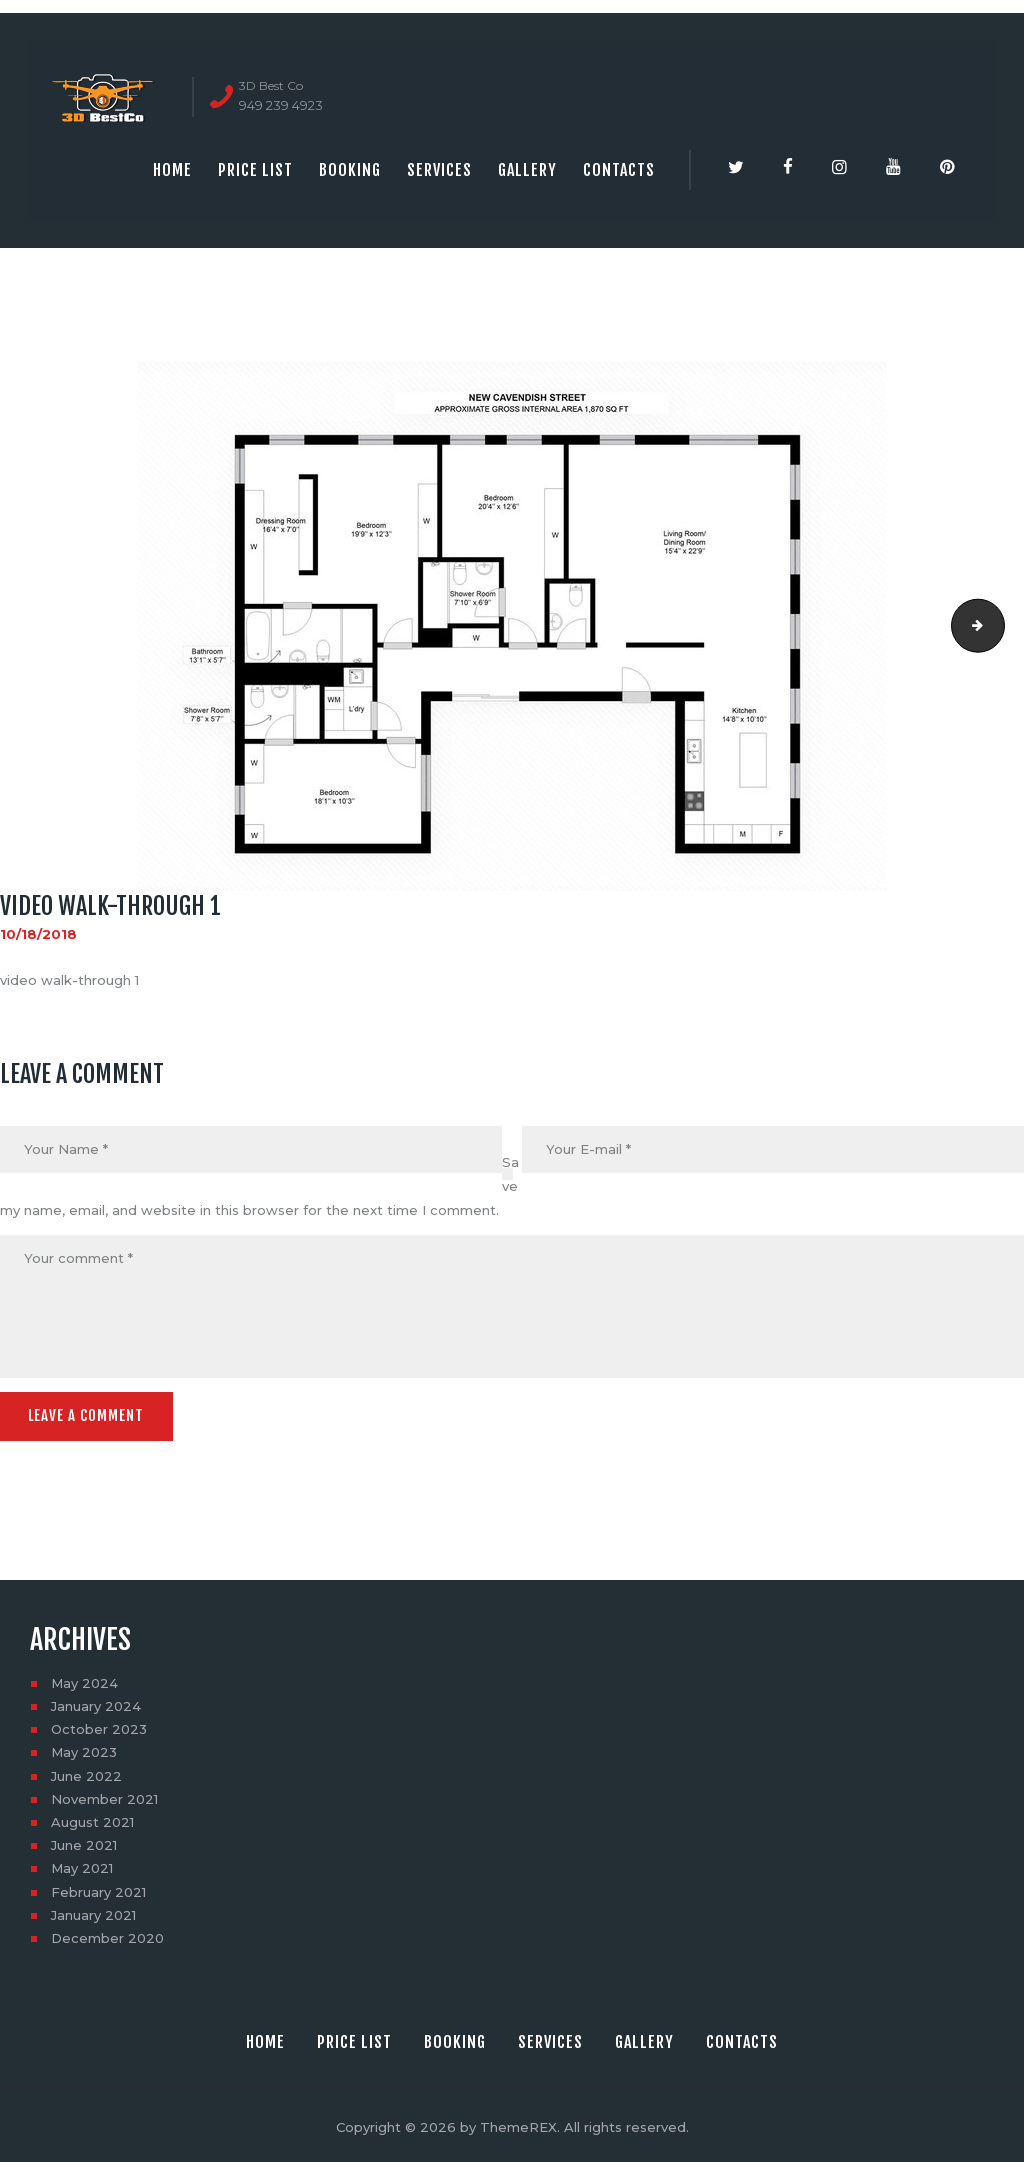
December (107, 1936)
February (98, 1889)
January (96, 1704)
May (84, 1680)
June (86, 1773)
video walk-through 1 (998, 626)
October (99, 1727)
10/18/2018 (38, 934)
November (104, 1796)
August (92, 1820)
